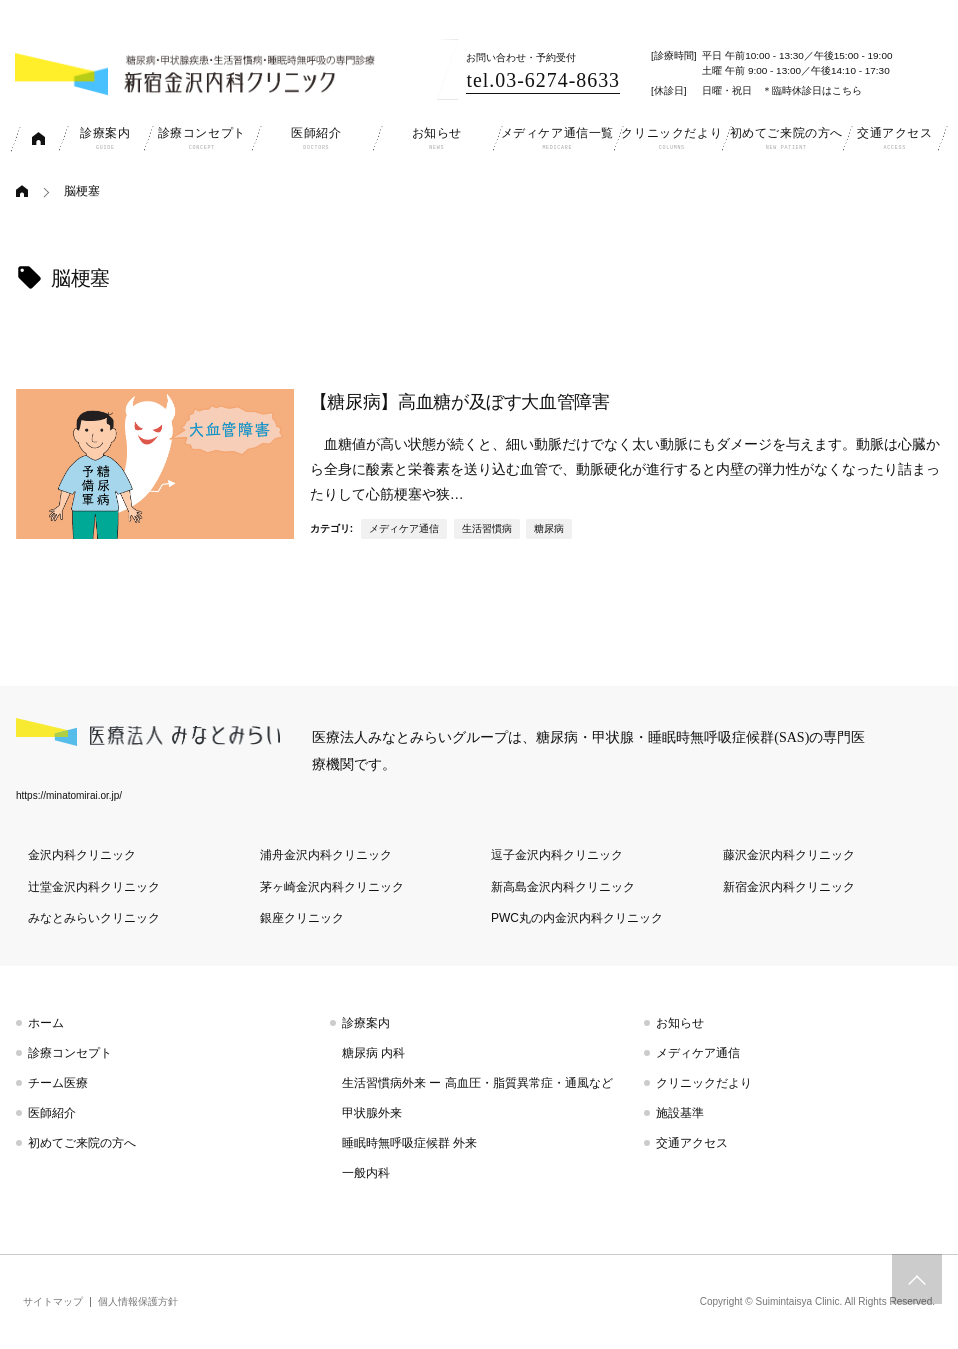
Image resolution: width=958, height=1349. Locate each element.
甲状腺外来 (372, 1113)
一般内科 (366, 1173)
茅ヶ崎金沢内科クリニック (332, 887)
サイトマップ (53, 1301)
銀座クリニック (302, 918)
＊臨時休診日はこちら (812, 90)
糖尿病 (549, 528)
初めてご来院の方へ (82, 1143)
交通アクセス (692, 1143)
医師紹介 (52, 1113)
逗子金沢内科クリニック (557, 855)
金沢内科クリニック (82, 855)
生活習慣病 (487, 528)
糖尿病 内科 (373, 1053)
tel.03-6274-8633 (543, 80)
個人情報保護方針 (138, 1301)
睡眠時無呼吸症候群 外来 (409, 1143)
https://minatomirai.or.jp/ (69, 795)
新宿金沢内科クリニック (789, 887)
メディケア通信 (404, 528)
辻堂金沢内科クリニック (94, 887)
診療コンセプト (70, 1053)
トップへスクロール (917, 1279)
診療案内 (366, 1023)
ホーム (46, 1023)
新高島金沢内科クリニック (563, 887)
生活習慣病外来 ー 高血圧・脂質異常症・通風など (477, 1083)
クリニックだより (704, 1083)
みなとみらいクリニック (94, 918)
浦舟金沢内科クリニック (326, 855)
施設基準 (680, 1113)
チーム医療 (58, 1083)
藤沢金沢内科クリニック (789, 855)
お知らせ (680, 1023)
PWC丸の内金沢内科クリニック (577, 918)
